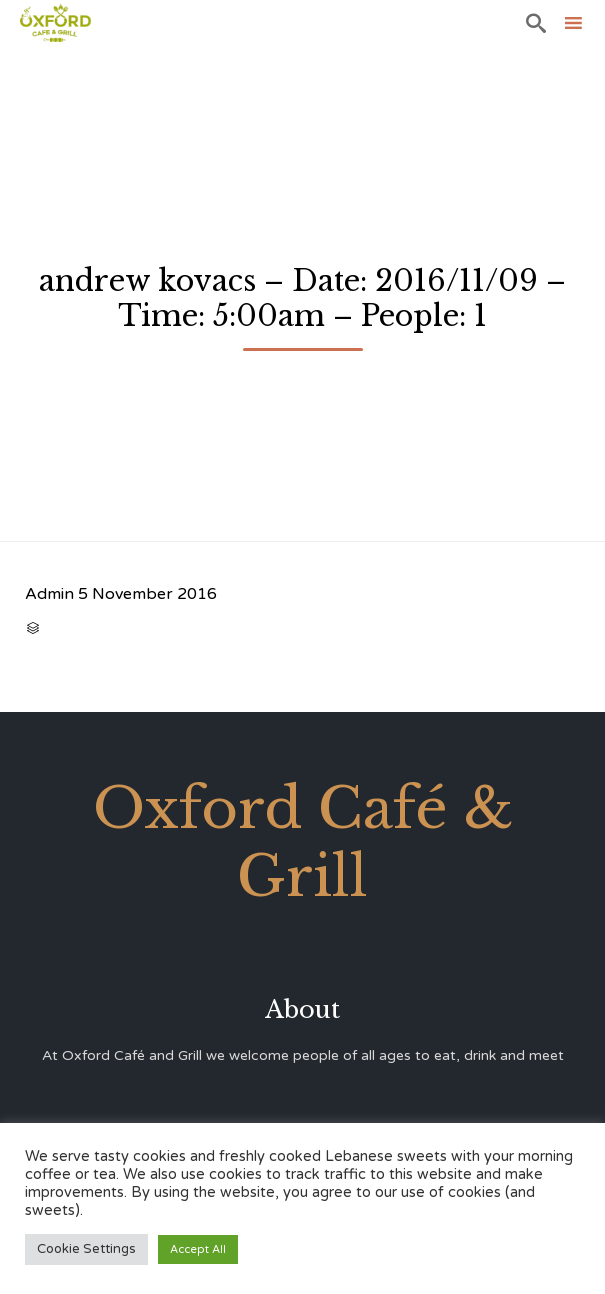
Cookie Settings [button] (86, 1249)
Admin (49, 594)
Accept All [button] (198, 1249)
